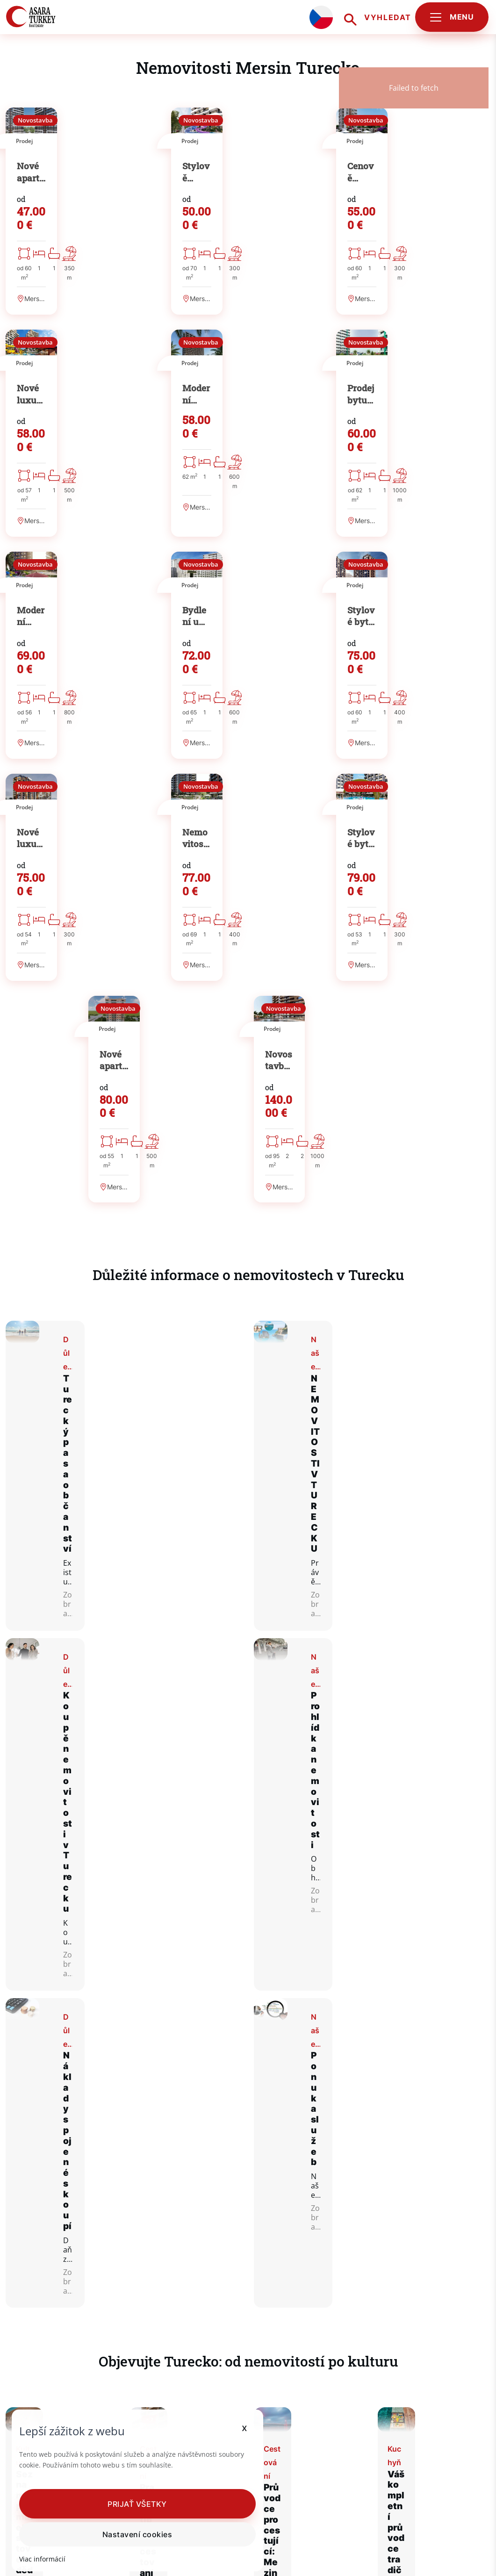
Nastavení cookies (116, 2534)
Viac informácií (43, 2558)
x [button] (204, 2417)
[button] (117, 2503)
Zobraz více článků (248, 2202)
